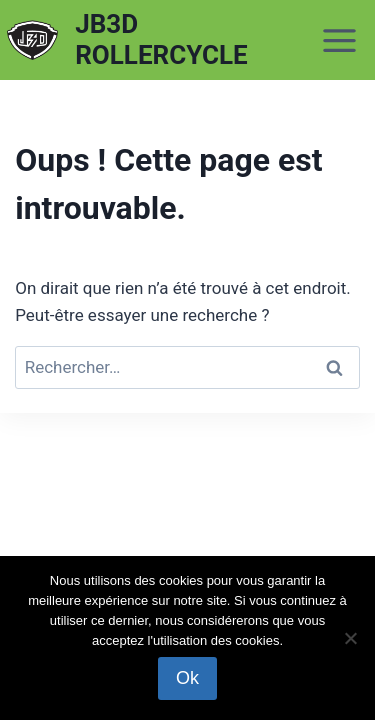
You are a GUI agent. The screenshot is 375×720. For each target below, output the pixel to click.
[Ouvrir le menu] (340, 40)
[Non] (350, 638)
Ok (187, 678)
